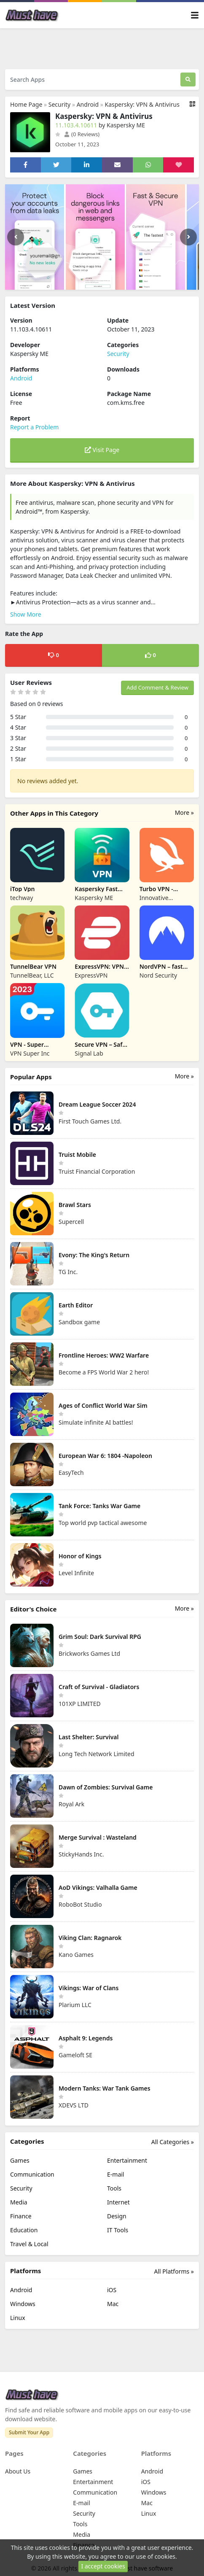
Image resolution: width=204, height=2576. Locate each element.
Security (59, 104)
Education (24, 2230)
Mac (112, 2304)
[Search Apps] (92, 79)
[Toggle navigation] (195, 15)
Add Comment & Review (157, 687)
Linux (17, 2318)
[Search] (188, 79)
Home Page (26, 104)
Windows (22, 2304)
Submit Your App (29, 2432)
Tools (114, 2188)
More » (184, 812)
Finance (21, 2216)
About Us (17, 2471)
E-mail (115, 2174)
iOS (111, 2290)
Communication (32, 2174)
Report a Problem (34, 427)
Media (18, 2202)
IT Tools (117, 2230)
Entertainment (127, 2160)
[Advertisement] (103, 47)
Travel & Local (29, 2244)
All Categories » (172, 2142)
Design (116, 2216)
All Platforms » (174, 2271)
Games (20, 2160)
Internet (118, 2202)
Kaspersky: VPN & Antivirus (142, 104)
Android (88, 104)
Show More (25, 614)
